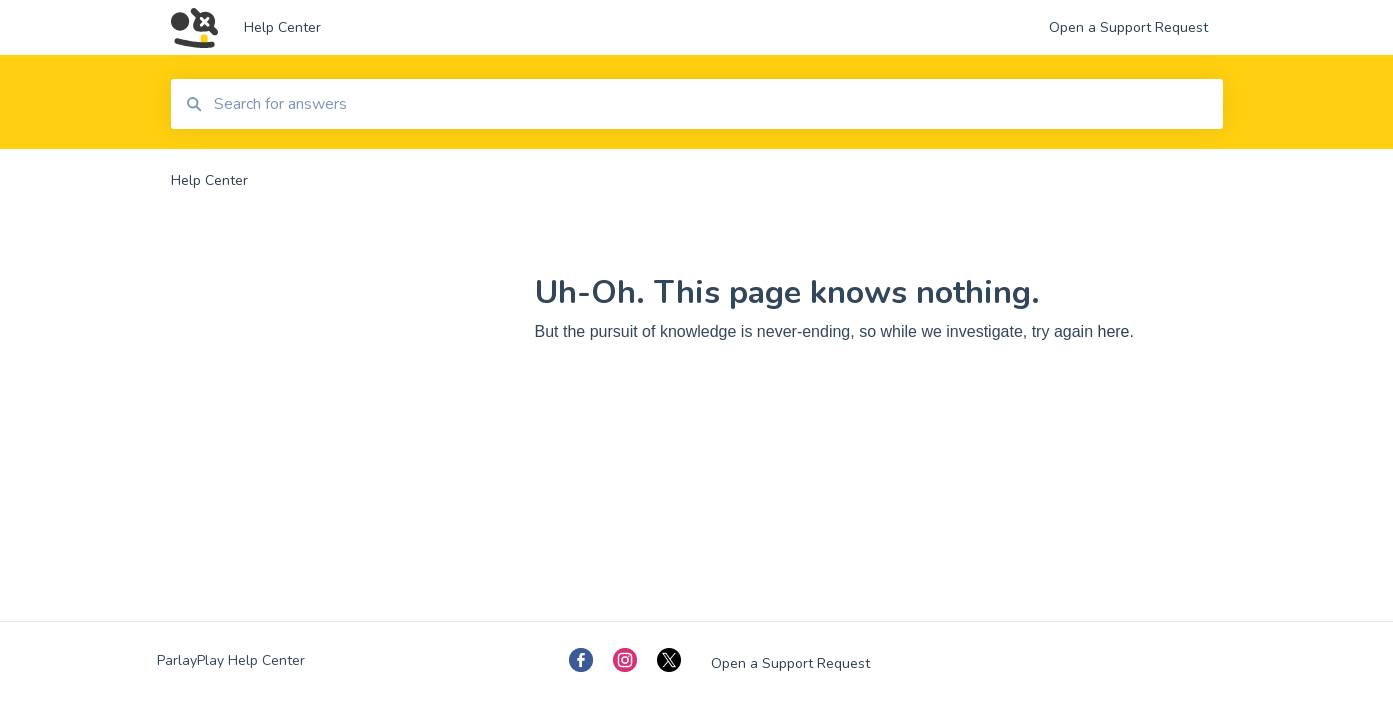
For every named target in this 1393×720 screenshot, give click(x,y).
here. (1115, 331)
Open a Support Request (790, 664)
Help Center (282, 27)
